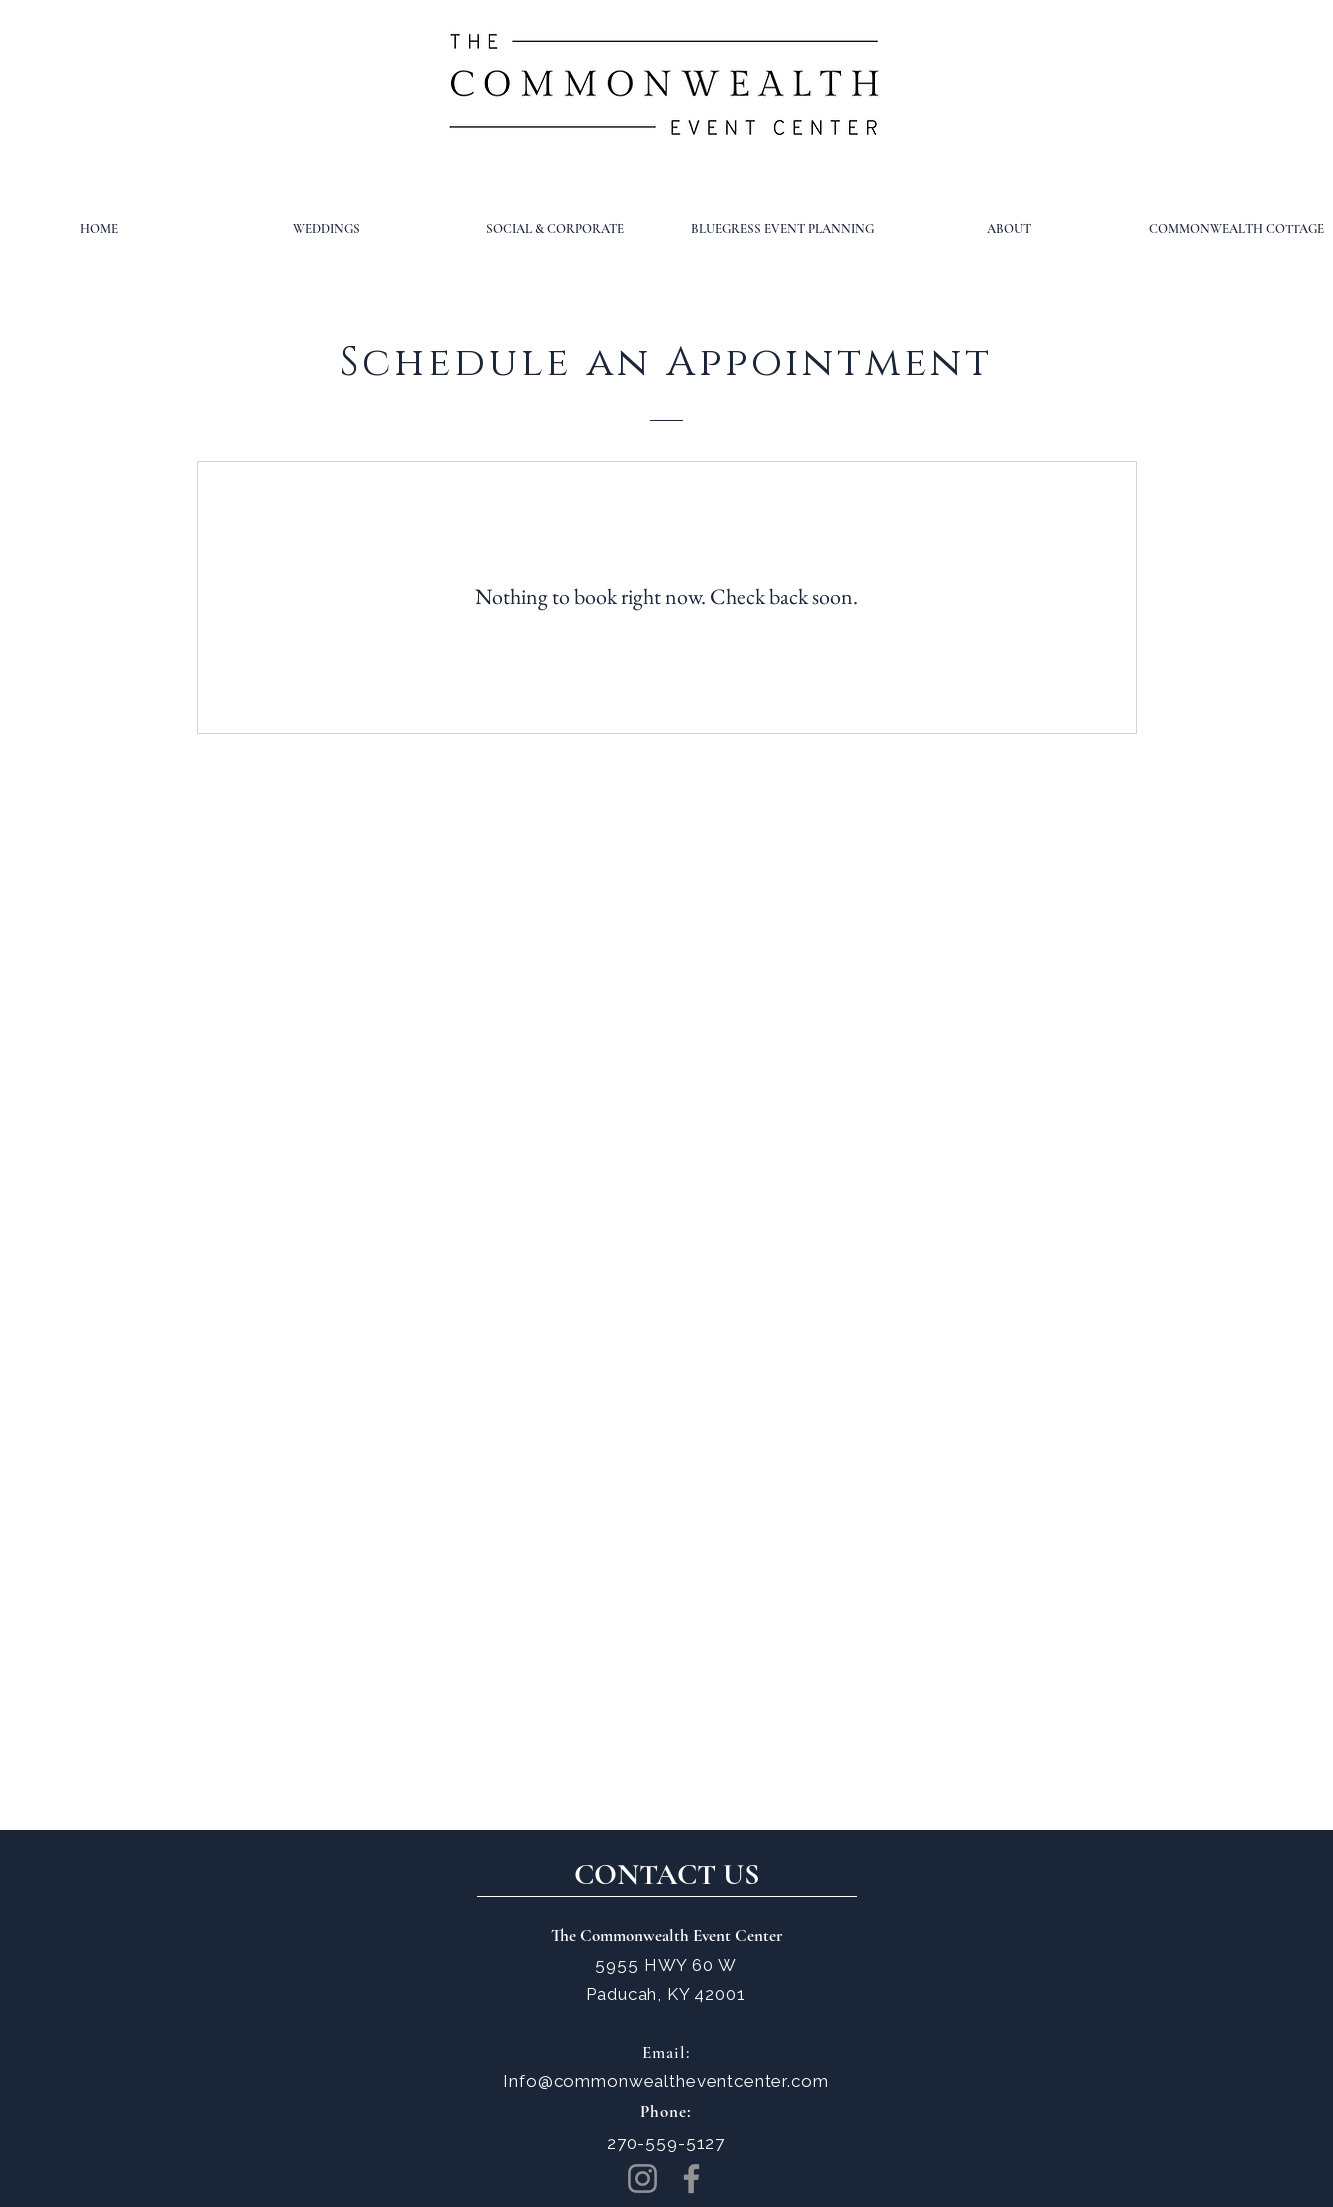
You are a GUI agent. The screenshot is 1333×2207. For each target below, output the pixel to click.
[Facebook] (691, 2178)
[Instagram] (642, 2178)
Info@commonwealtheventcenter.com (665, 2081)
